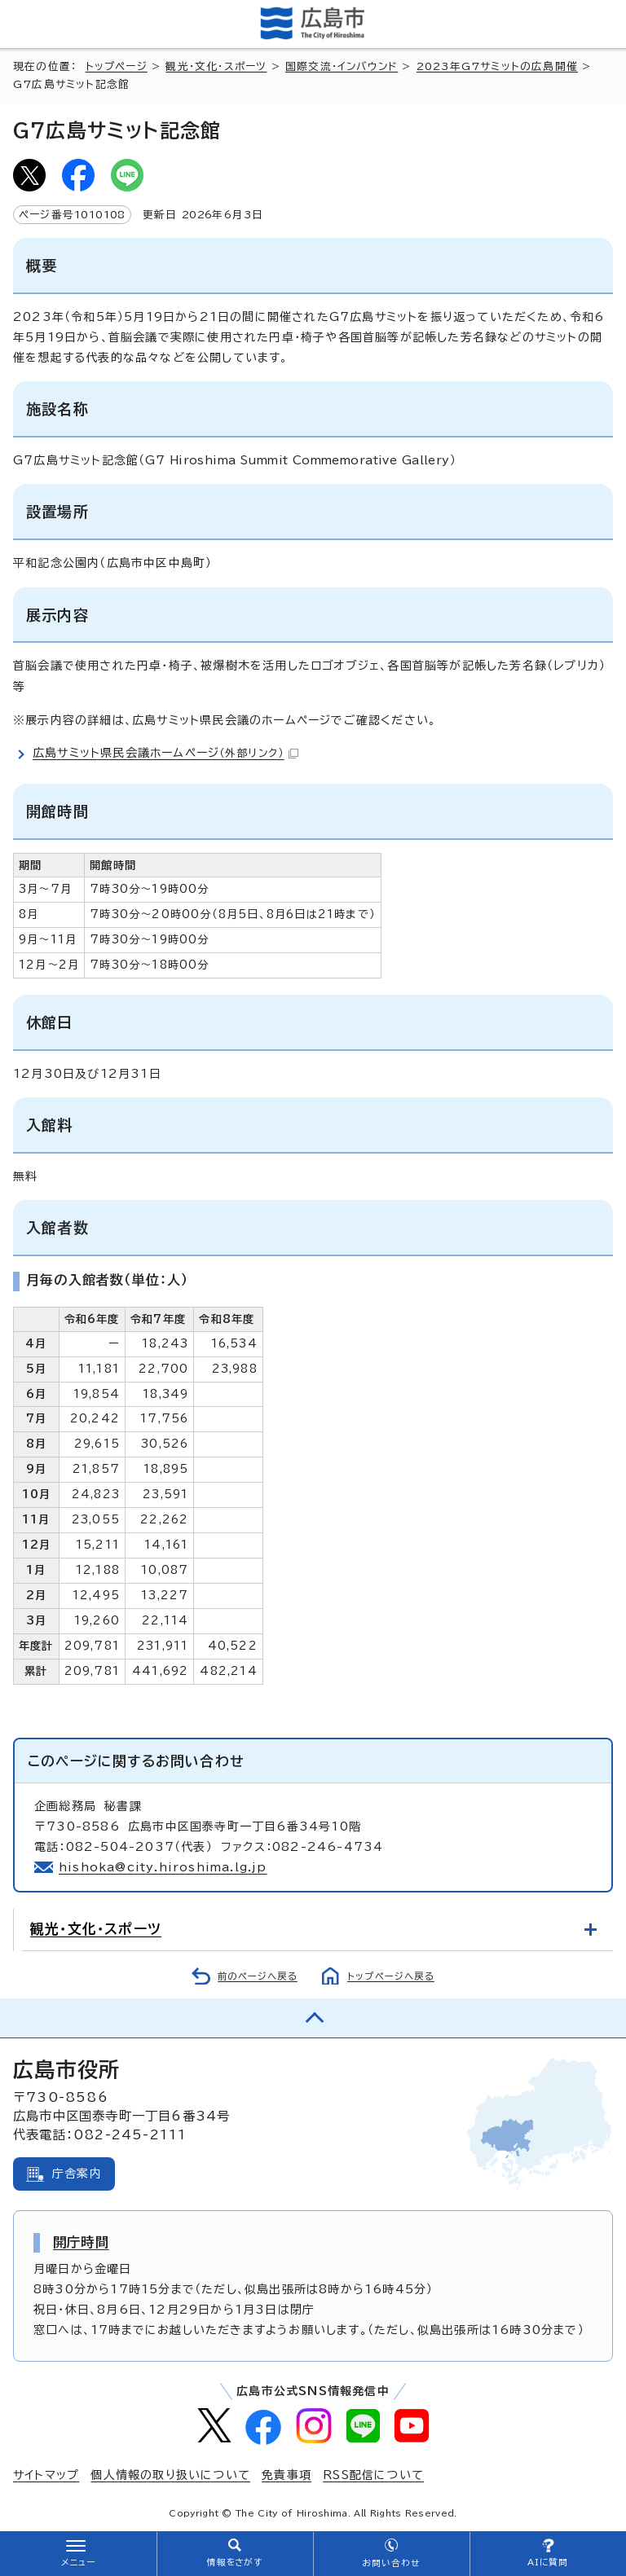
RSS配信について (373, 2475)
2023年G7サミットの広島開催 (497, 66)
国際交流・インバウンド (341, 66)
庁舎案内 (77, 2173)
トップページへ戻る (390, 1976)
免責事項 (286, 2475)
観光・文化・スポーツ (216, 66)
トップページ (117, 66)
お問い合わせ (391, 2563)
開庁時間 (81, 2242)
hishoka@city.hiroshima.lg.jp (163, 1867)
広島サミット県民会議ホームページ (165, 752)
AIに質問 (548, 2562)
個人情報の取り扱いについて (170, 2475)
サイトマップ (46, 2475)
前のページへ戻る (258, 1976)
